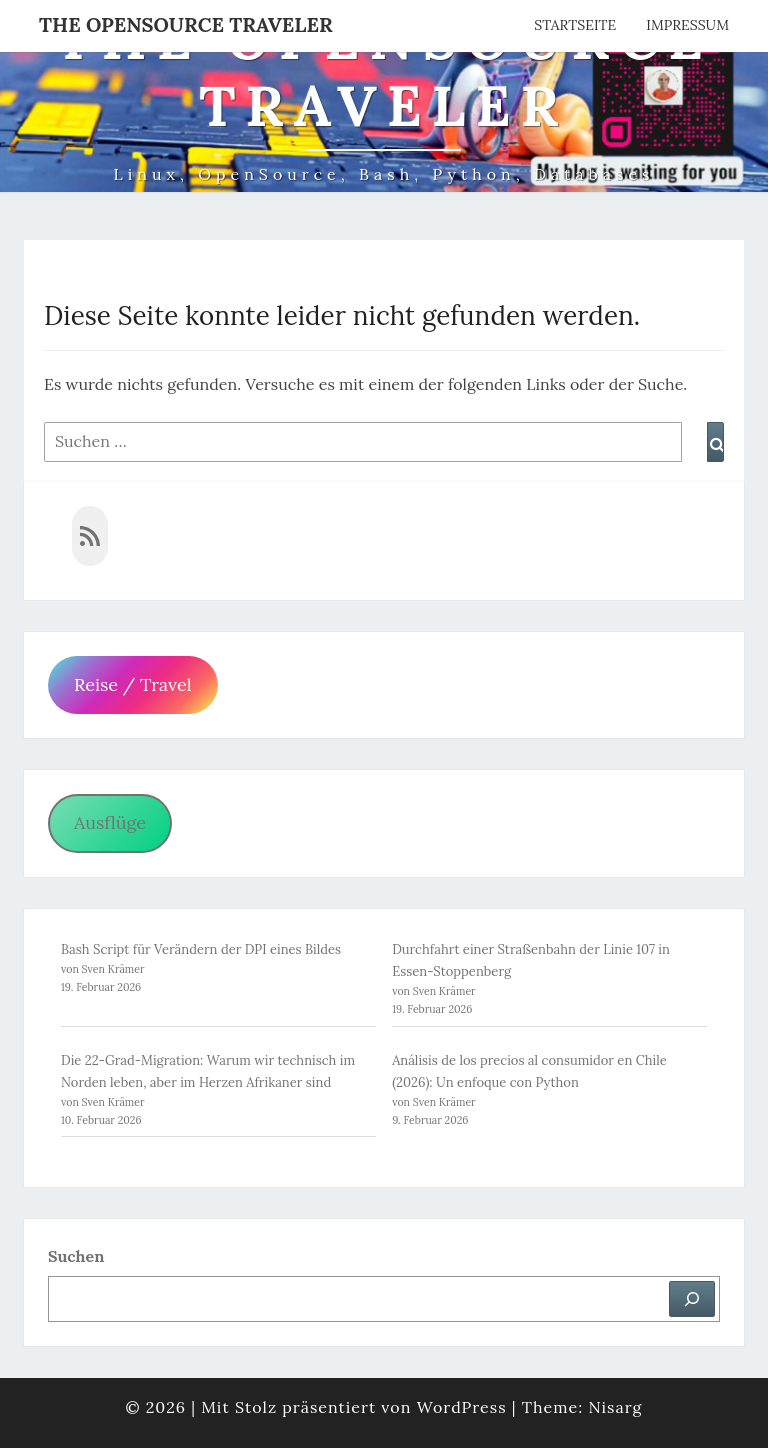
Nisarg (615, 1407)
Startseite (575, 25)
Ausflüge (110, 822)
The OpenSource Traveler (186, 24)
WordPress (462, 1407)
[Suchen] (692, 1299)
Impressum (687, 25)
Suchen (76, 1256)
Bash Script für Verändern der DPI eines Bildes (201, 949)
